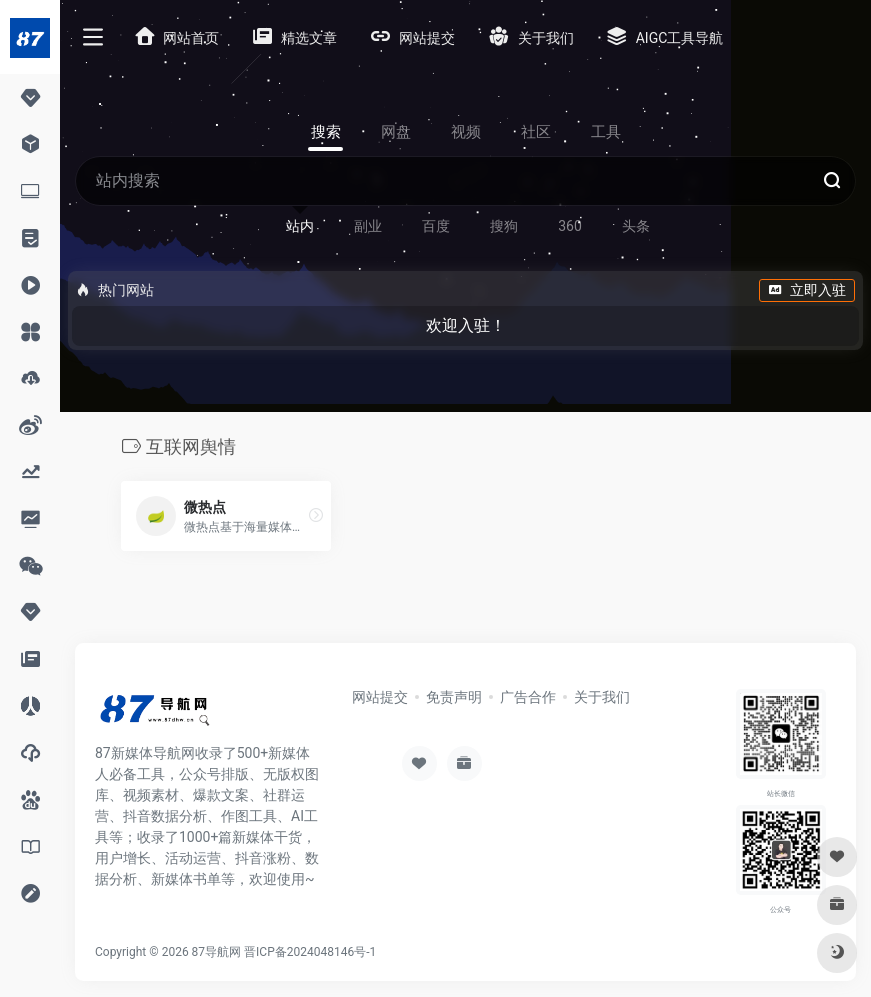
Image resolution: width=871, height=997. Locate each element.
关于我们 (602, 697)
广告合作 (528, 697)
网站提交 (380, 697)
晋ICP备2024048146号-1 (310, 952)
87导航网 (217, 952)
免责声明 (454, 697)
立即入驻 (807, 290)
